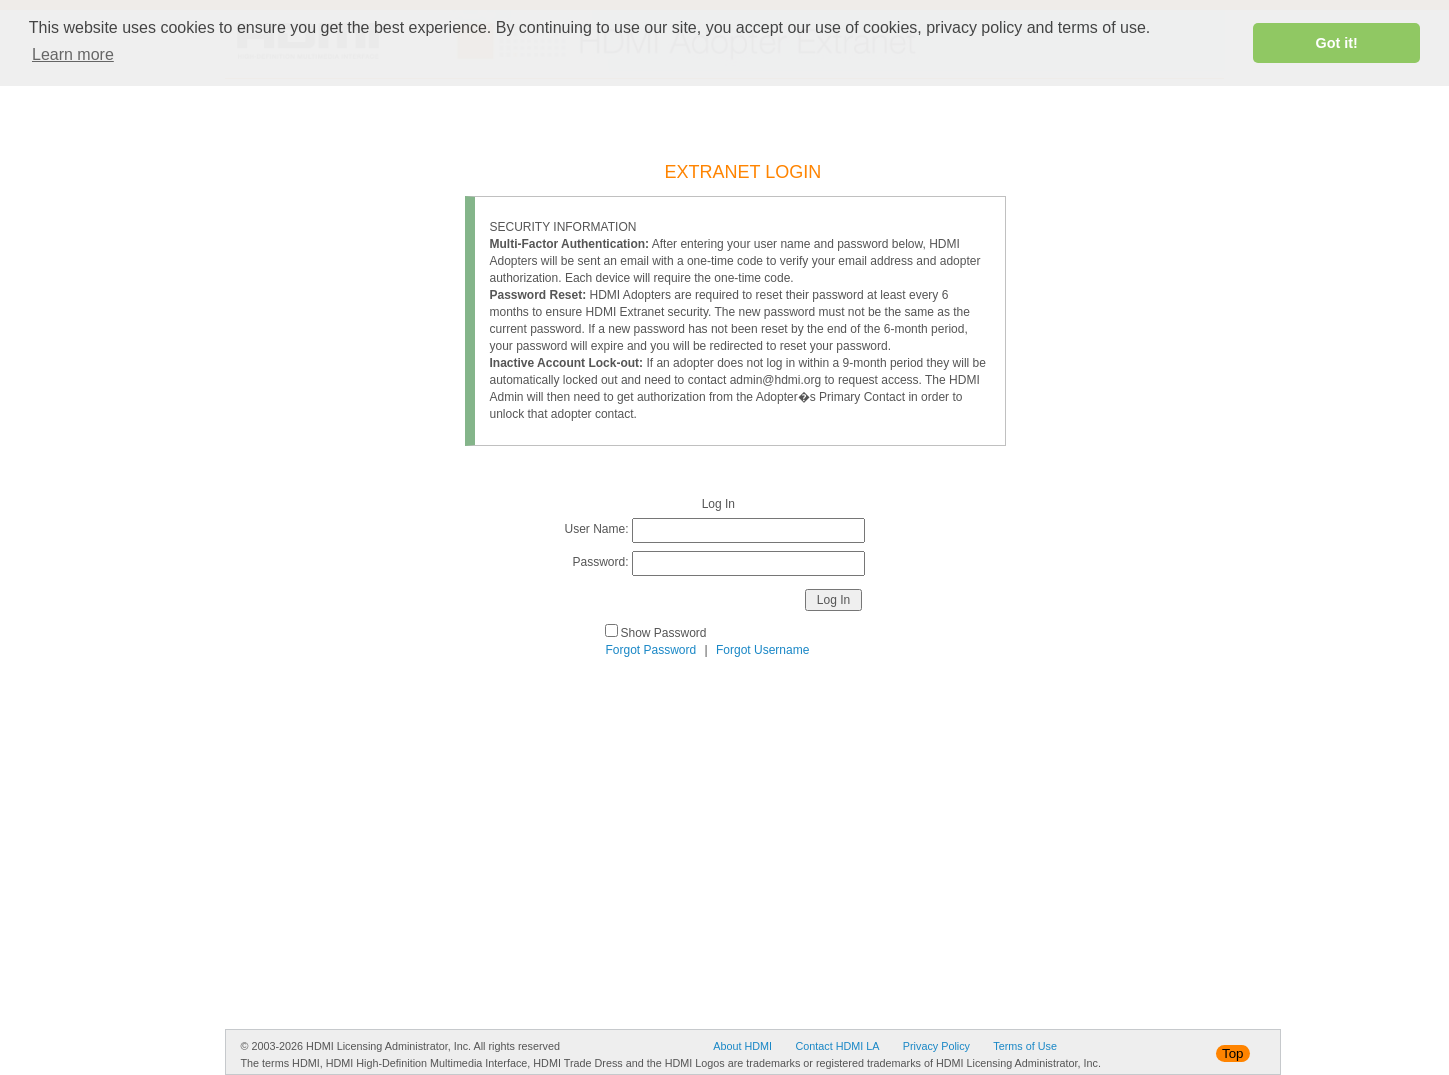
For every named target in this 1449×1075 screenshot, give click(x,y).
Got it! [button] (1337, 43)
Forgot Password (651, 650)
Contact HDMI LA (837, 1046)
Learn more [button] (73, 54)
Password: (600, 562)
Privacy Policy (936, 1046)
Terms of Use (1025, 1046)
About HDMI (742, 1046)
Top (1233, 1053)
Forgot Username (762, 650)
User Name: (597, 529)
